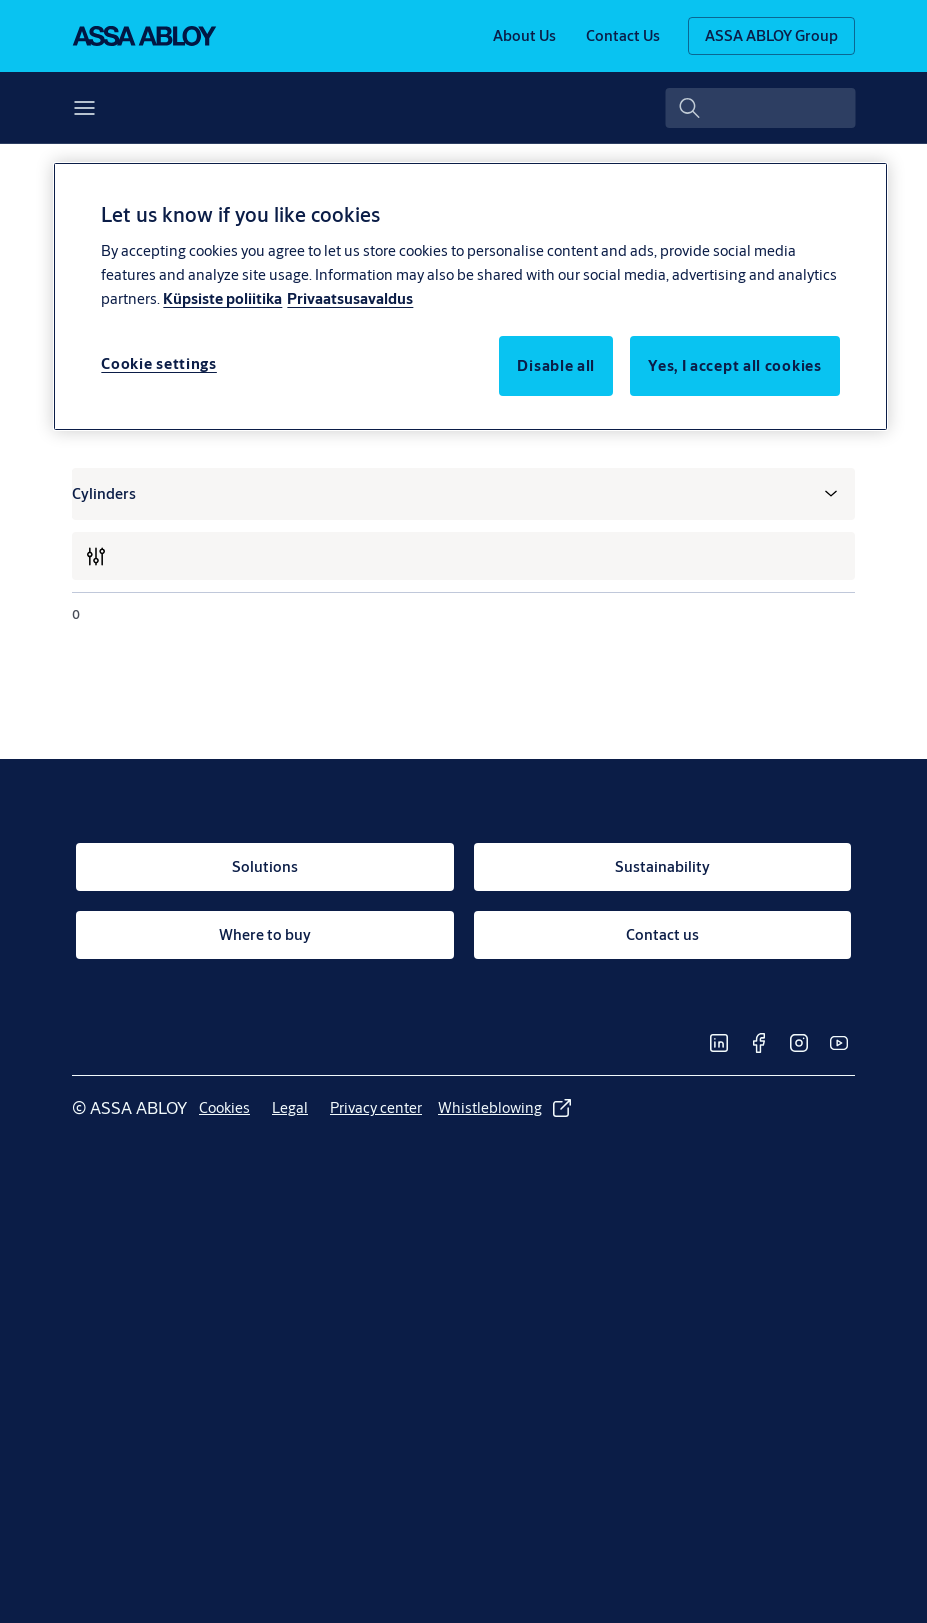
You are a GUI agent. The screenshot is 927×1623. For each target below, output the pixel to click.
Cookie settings (159, 363)
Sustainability (261, 107)
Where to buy (399, 107)
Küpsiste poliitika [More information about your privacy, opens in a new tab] (222, 298)
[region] (470, 296)
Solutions (105, 107)
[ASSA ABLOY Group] (771, 36)
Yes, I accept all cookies (735, 365)
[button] (156, 108)
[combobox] (759, 108)
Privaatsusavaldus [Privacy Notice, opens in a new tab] (350, 298)
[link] (524, 36)
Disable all (556, 365)
